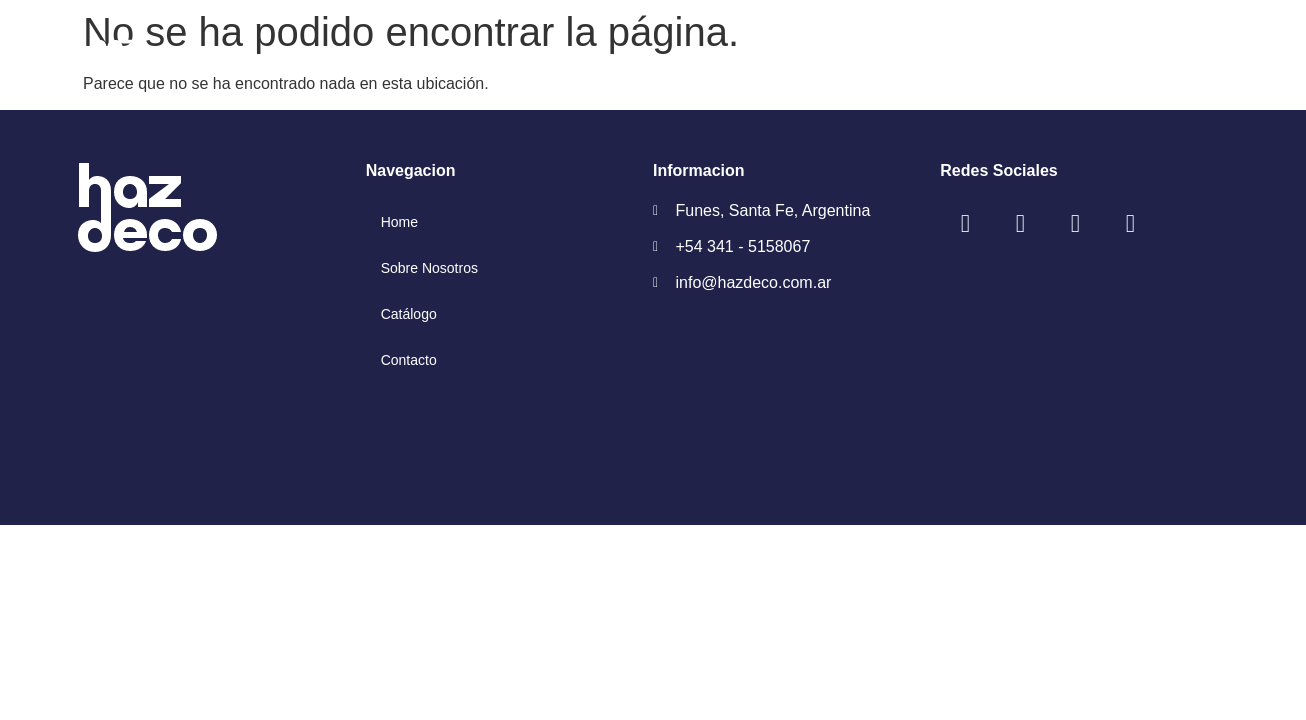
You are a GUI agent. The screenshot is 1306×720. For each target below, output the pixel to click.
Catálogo (409, 314)
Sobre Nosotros (429, 268)
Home (399, 222)
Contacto (409, 360)
